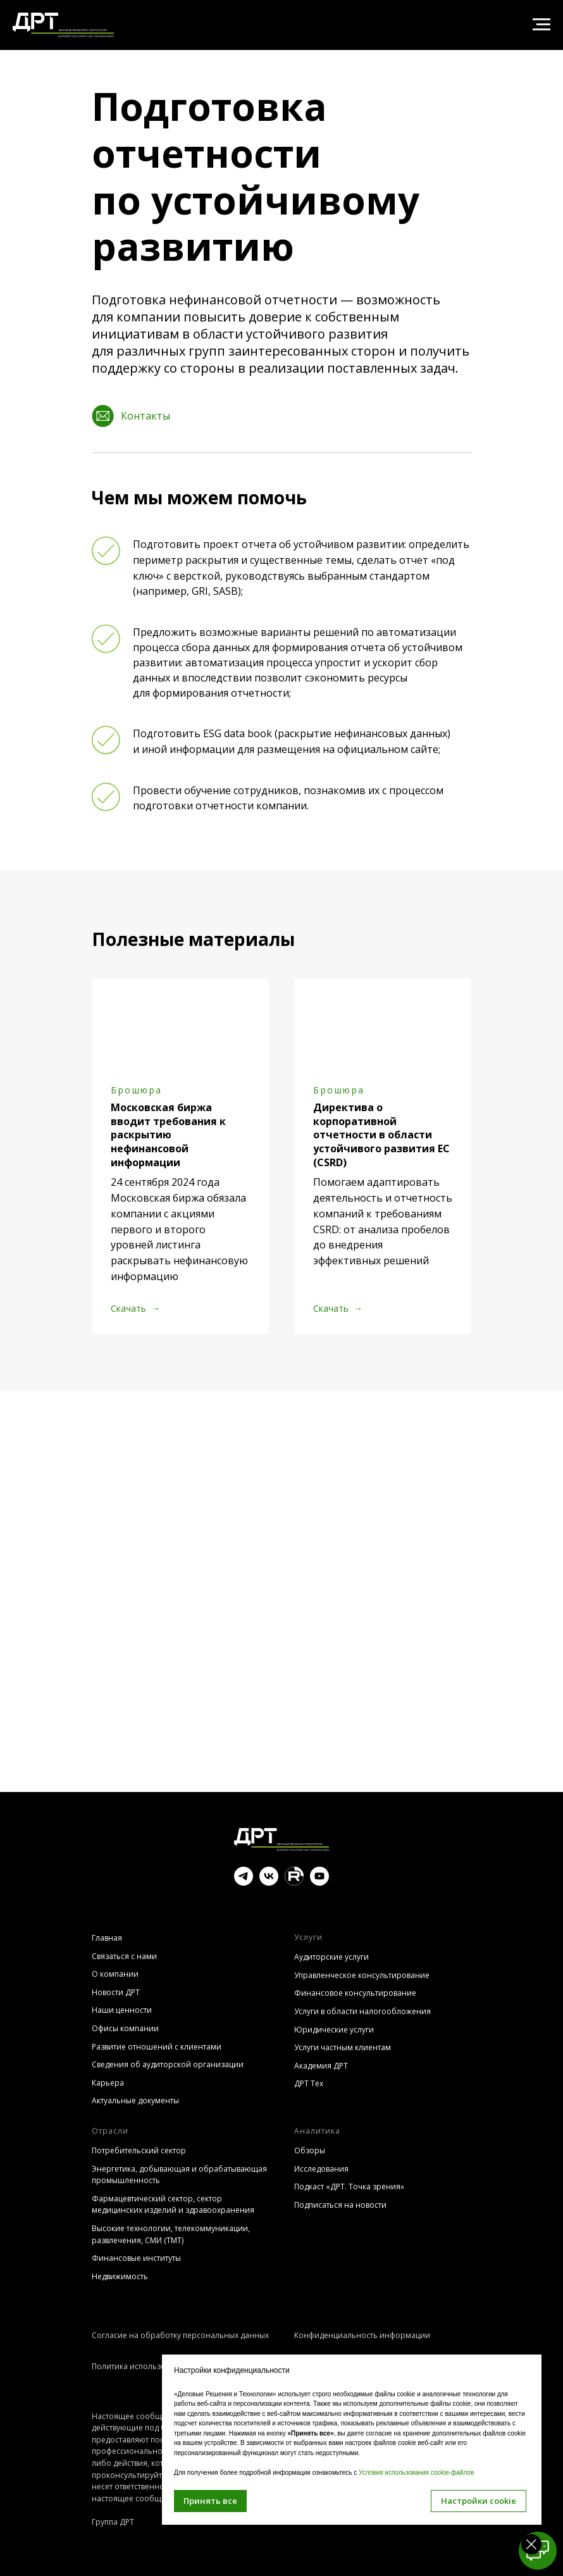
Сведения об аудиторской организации (168, 2064)
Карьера (108, 2082)
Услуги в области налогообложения (362, 2011)
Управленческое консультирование (362, 1975)
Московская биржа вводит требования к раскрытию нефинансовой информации (168, 1134)
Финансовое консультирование (355, 1993)
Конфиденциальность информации (362, 2335)
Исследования (321, 2168)
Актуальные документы (135, 2100)
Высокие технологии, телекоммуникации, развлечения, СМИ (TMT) (171, 2234)
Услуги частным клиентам (342, 2047)
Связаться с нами (124, 1956)
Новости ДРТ (116, 1992)
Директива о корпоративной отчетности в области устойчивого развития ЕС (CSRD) (381, 1134)
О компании (115, 1974)
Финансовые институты (136, 2258)
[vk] (268, 1882)
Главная (107, 1937)
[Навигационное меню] (541, 24)
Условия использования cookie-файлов (416, 2472)
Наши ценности (122, 2010)
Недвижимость (120, 2276)
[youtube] (319, 1882)
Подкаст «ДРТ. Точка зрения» (349, 2186)
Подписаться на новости (340, 2205)
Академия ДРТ (321, 2065)
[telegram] (243, 1882)
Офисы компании (125, 2028)
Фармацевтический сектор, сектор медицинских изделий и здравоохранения (173, 2204)
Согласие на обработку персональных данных (180, 2335)
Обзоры (309, 2150)
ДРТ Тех (308, 2083)
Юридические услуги (334, 2029)
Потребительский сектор (139, 2150)
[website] (294, 1882)
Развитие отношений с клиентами (156, 2046)
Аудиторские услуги (331, 1956)
